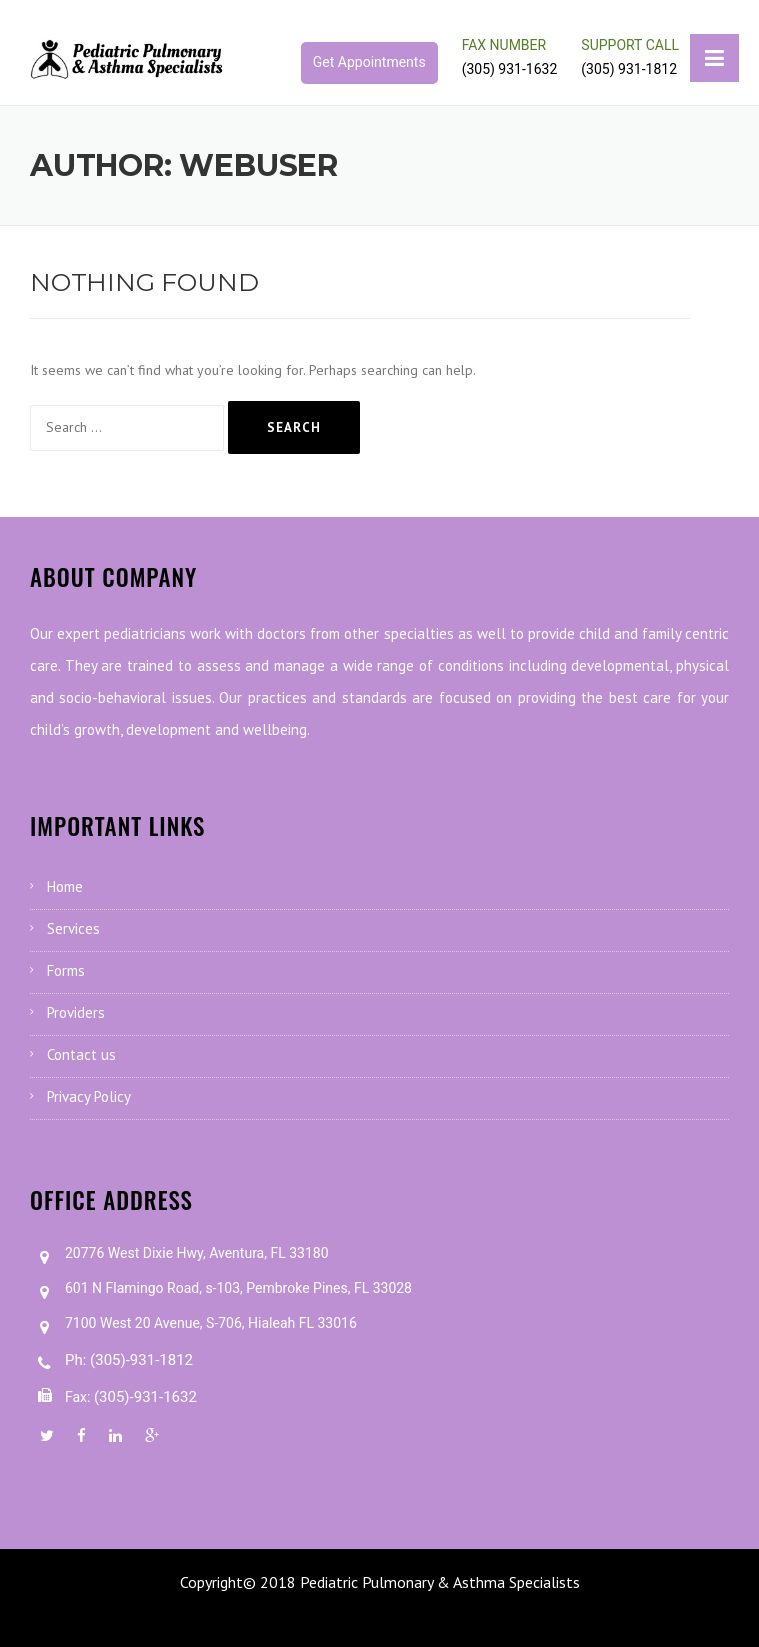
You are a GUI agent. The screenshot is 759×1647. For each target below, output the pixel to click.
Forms (66, 970)
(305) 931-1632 (510, 69)
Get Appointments (369, 62)
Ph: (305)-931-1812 (129, 1360)
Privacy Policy (89, 1096)
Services (73, 928)
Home (65, 886)
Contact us (81, 1054)
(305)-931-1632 (145, 1397)
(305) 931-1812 (629, 69)
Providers (76, 1012)
